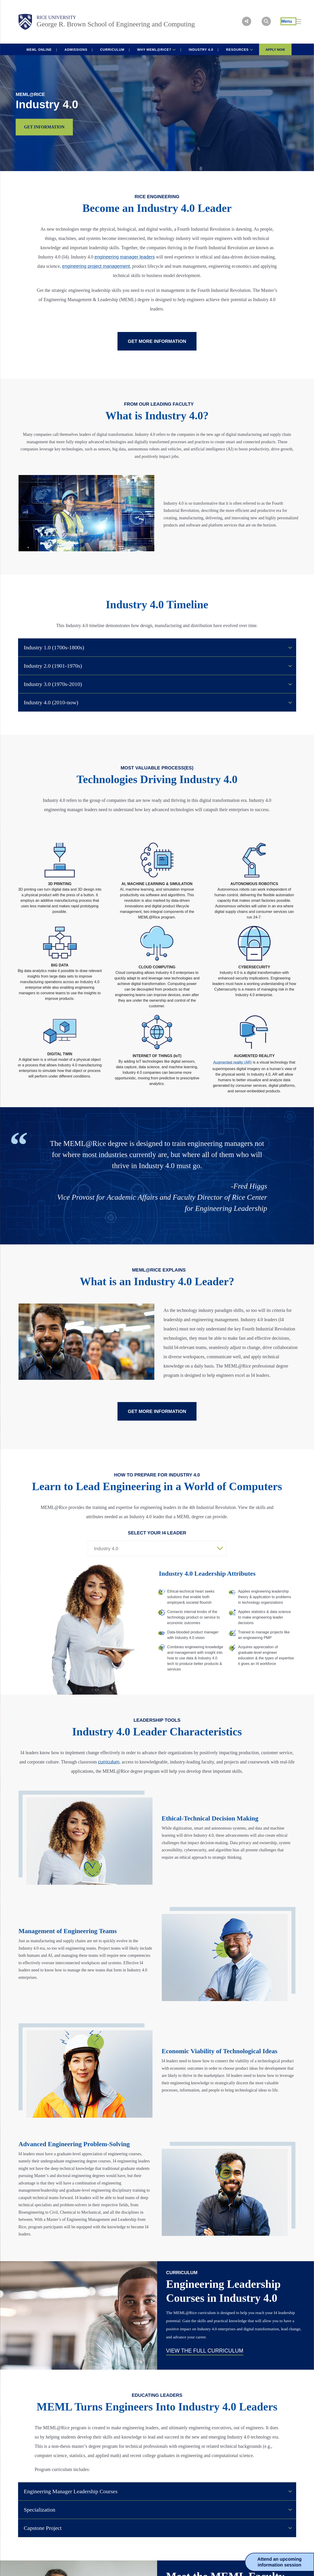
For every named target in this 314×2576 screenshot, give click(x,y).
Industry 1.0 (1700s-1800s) (159, 649)
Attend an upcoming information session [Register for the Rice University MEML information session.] (279, 2562)
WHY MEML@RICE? (156, 49)
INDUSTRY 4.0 (201, 49)
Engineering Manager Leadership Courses (159, 2493)
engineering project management (96, 266)
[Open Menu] (288, 21)
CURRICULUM (112, 49)
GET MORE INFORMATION (157, 341)
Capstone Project (159, 2530)
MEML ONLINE (39, 49)
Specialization (159, 2512)
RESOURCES (239, 49)
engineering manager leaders (125, 256)
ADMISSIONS (75, 49)
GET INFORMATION (44, 127)
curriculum (108, 1761)
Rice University (56, 17)
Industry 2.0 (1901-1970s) (159, 668)
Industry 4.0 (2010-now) (159, 704)
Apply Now (275, 49)
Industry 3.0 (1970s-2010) (159, 686)
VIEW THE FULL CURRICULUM (205, 2351)
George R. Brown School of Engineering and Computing (116, 24)
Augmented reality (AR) (232, 1062)
